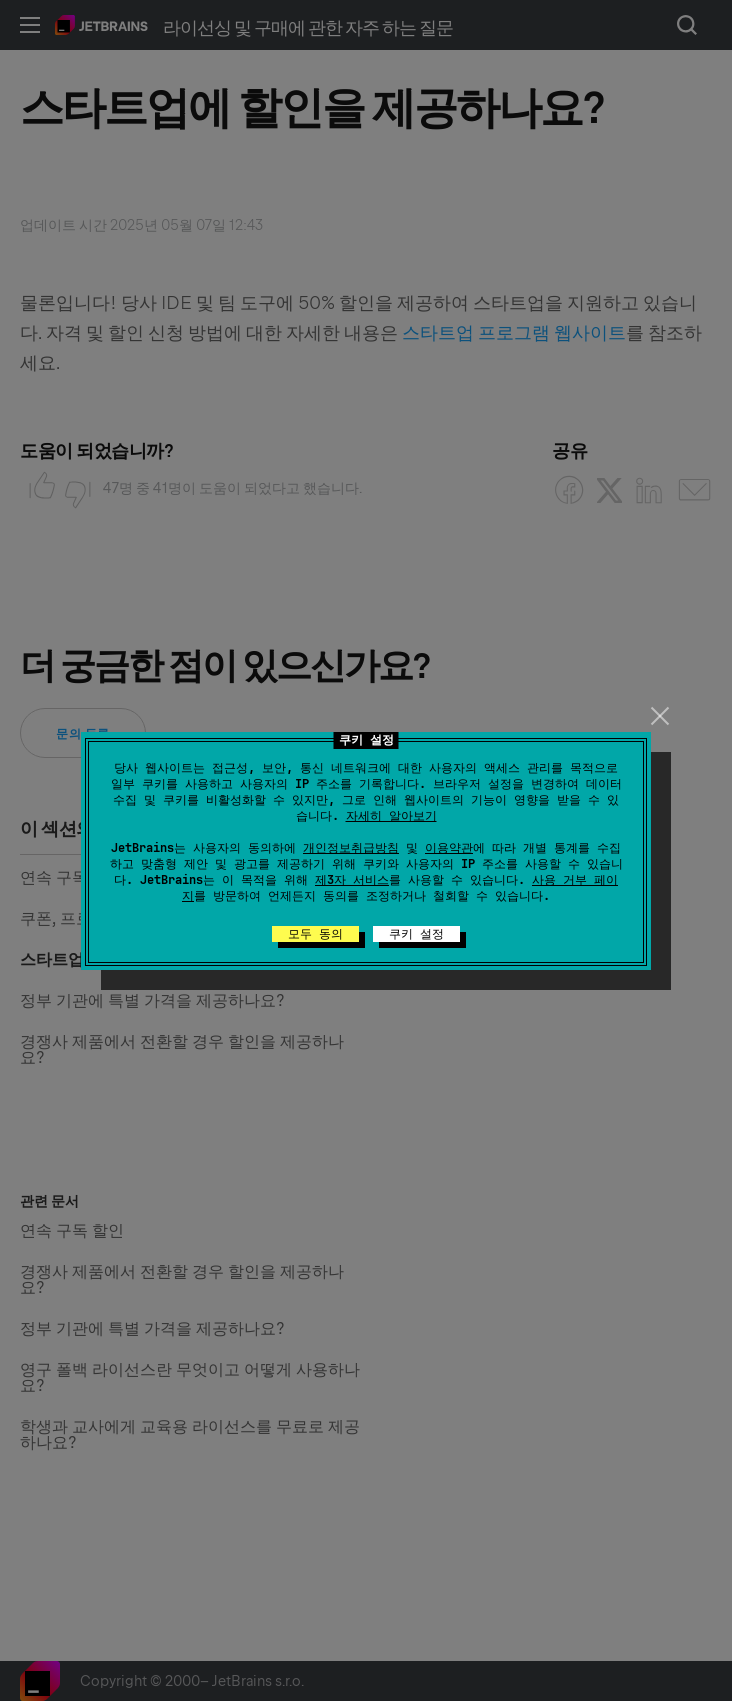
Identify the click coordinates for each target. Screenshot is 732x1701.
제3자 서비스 (352, 880)
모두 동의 (315, 934)
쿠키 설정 (416, 934)
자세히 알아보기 (391, 816)
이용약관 (449, 848)
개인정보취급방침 (351, 848)
